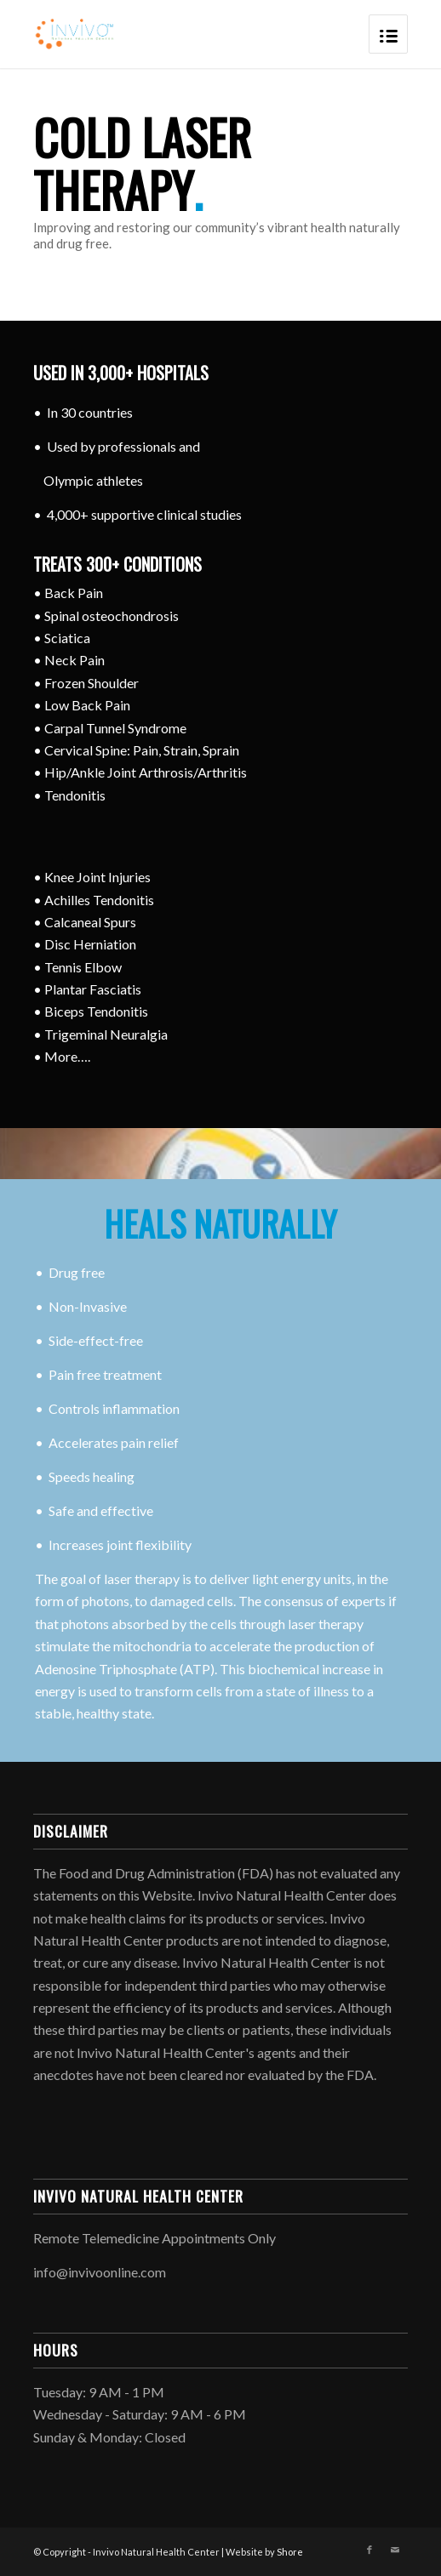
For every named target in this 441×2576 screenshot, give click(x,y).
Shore (290, 2551)
